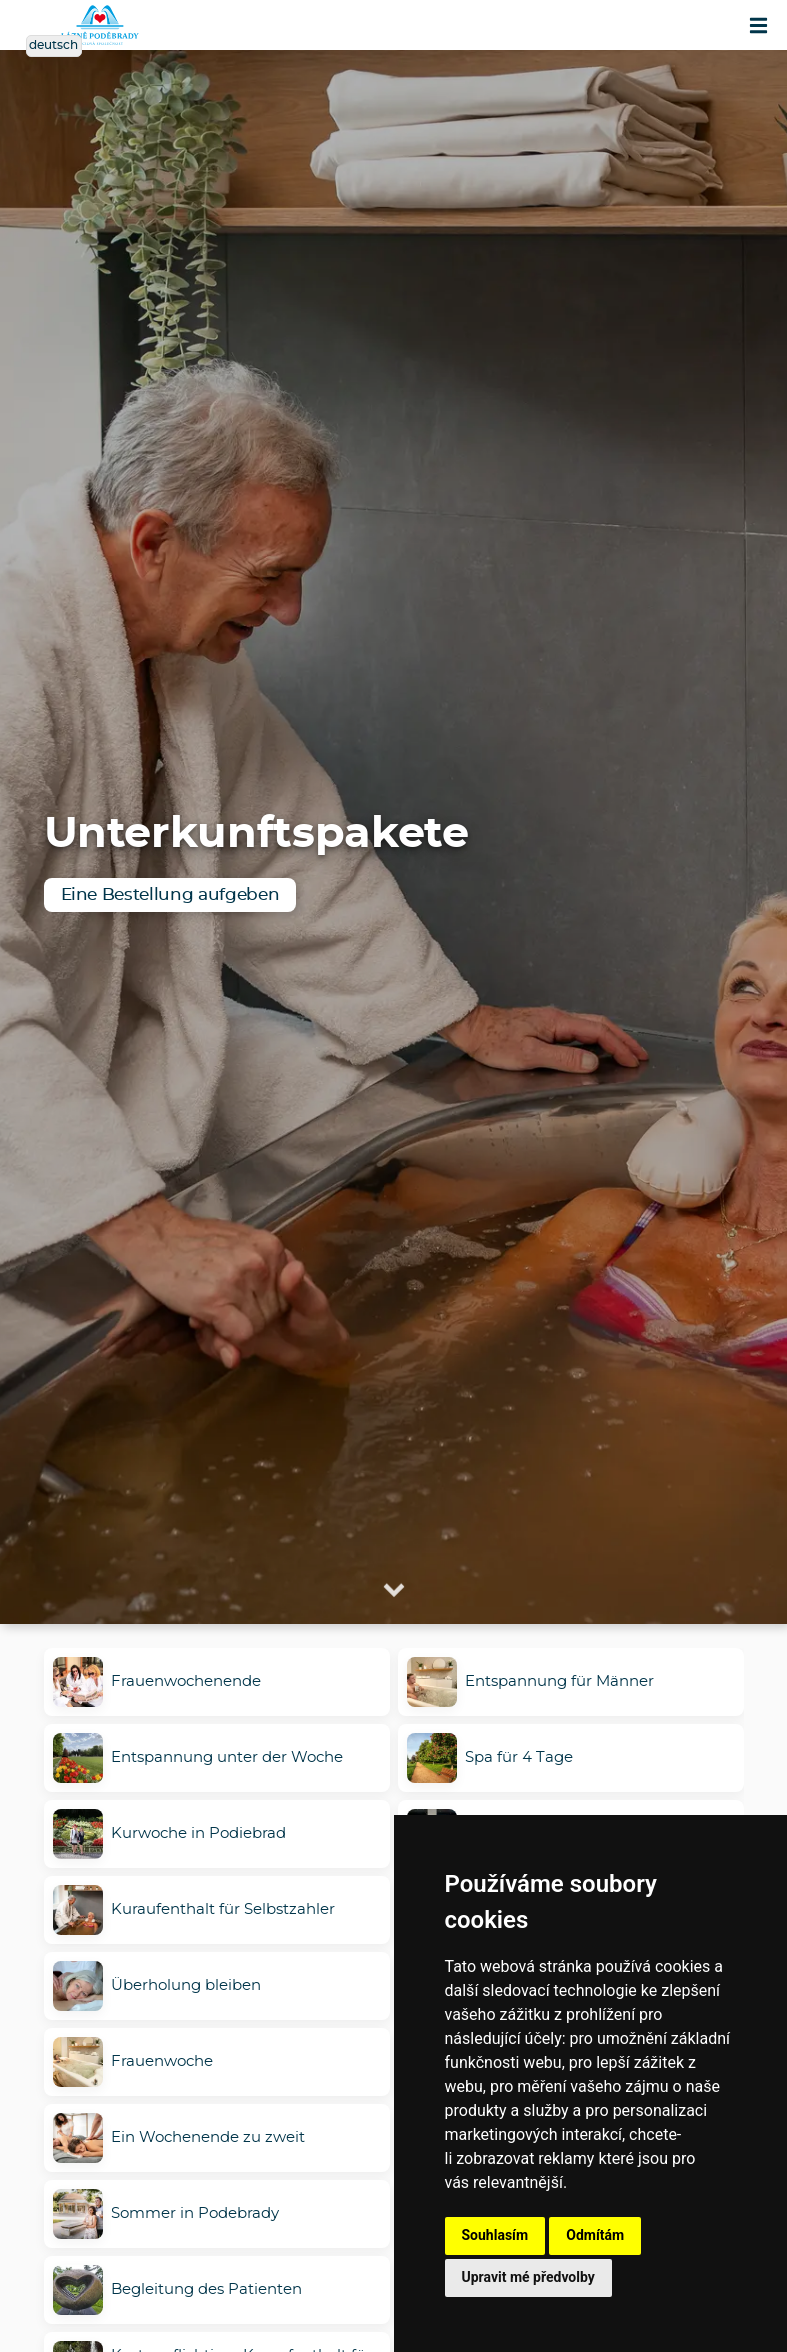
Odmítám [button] (595, 2235)
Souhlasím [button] (495, 2235)
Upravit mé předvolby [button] (528, 2277)
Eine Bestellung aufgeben (170, 894)
